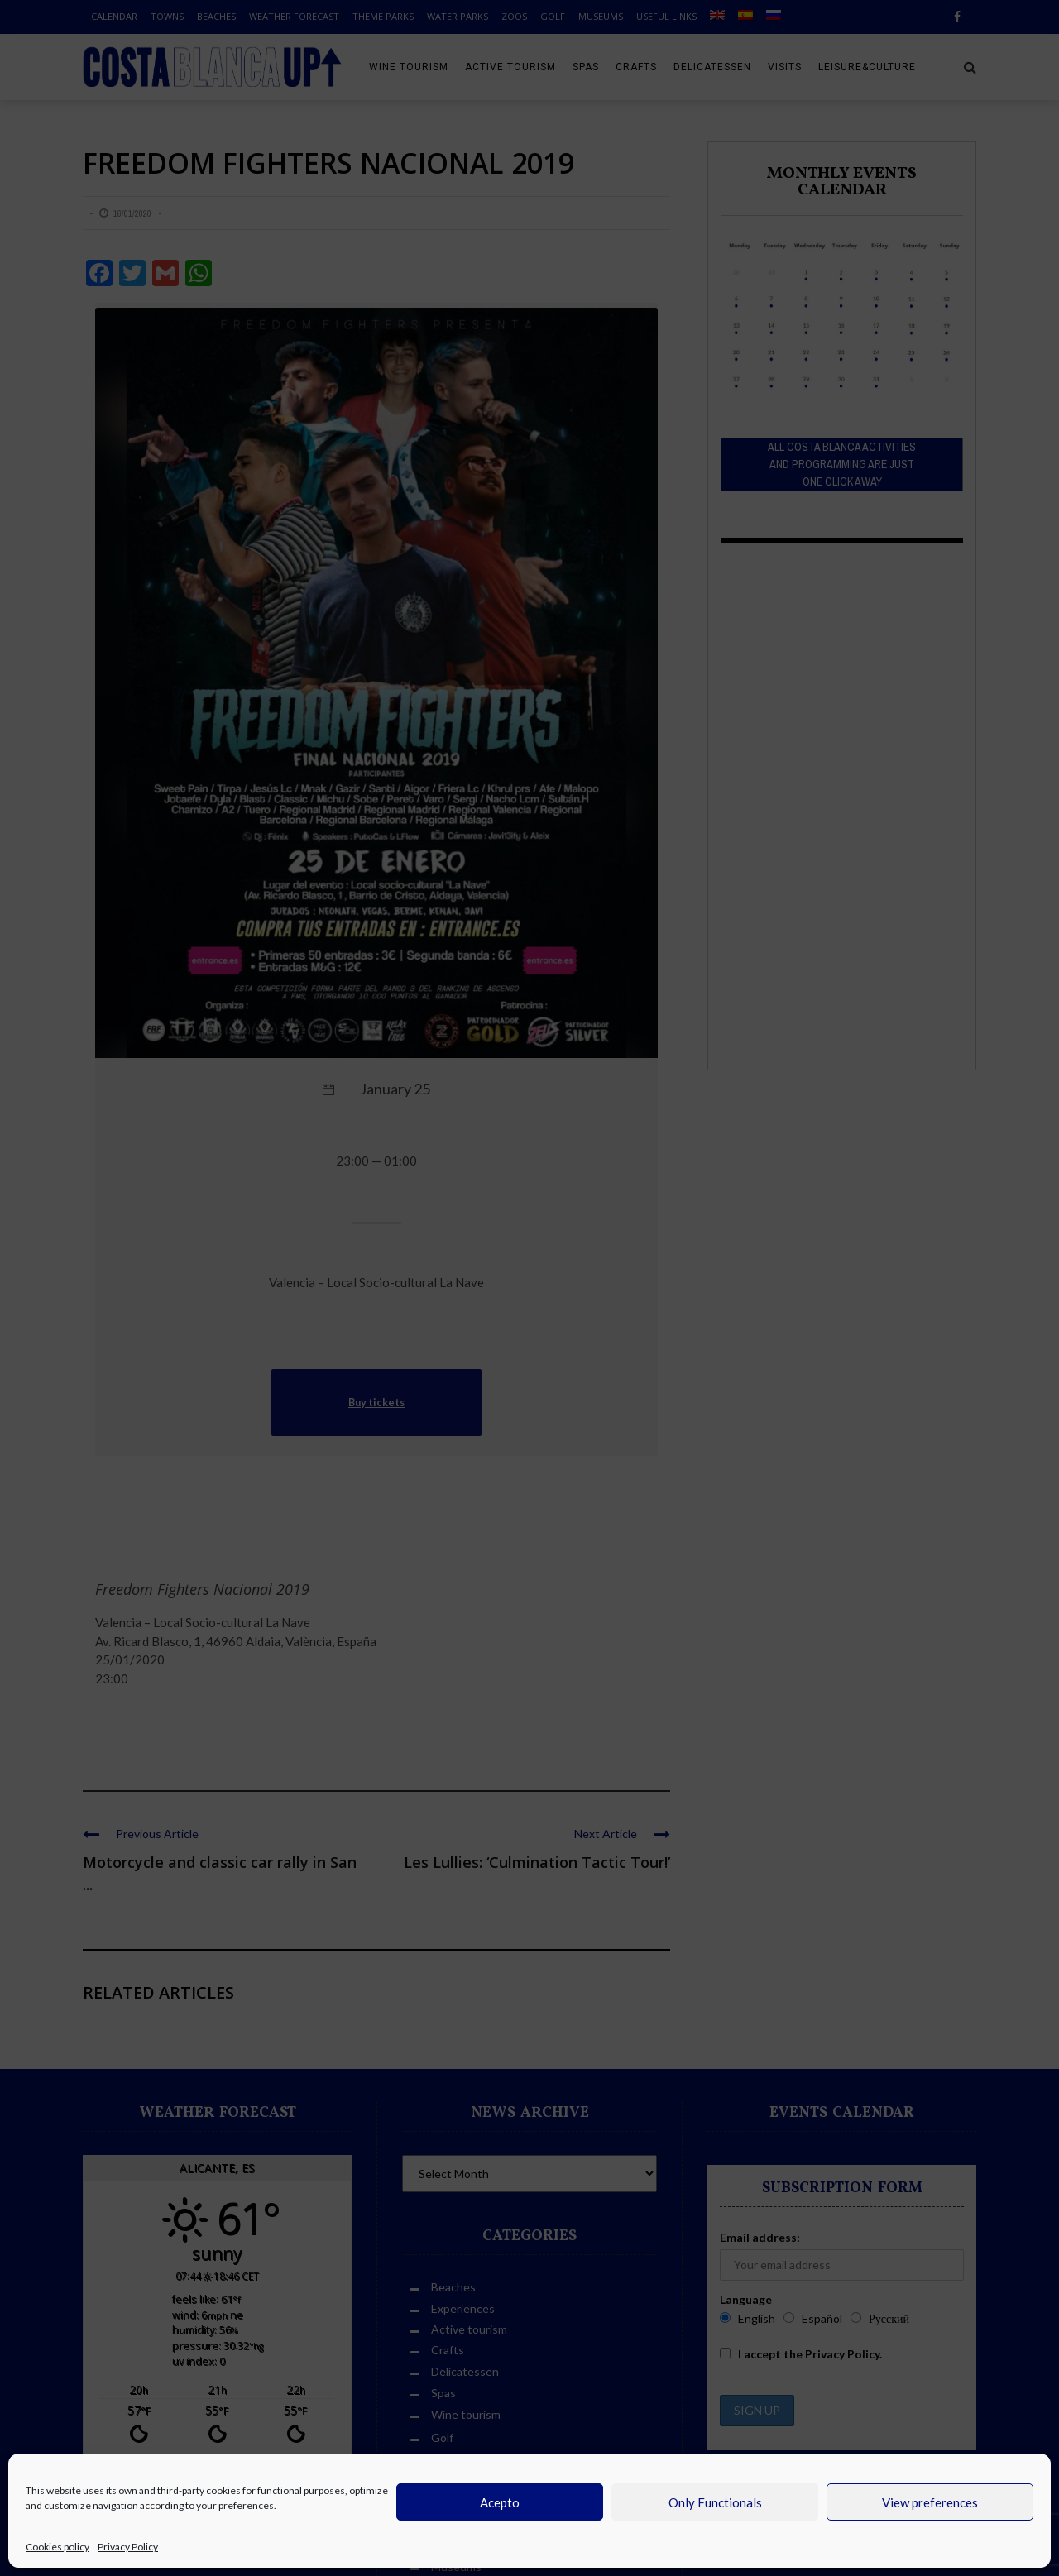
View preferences (930, 2502)
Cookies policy (57, 2546)
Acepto (500, 2502)
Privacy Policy (128, 2546)
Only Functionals (715, 2502)
